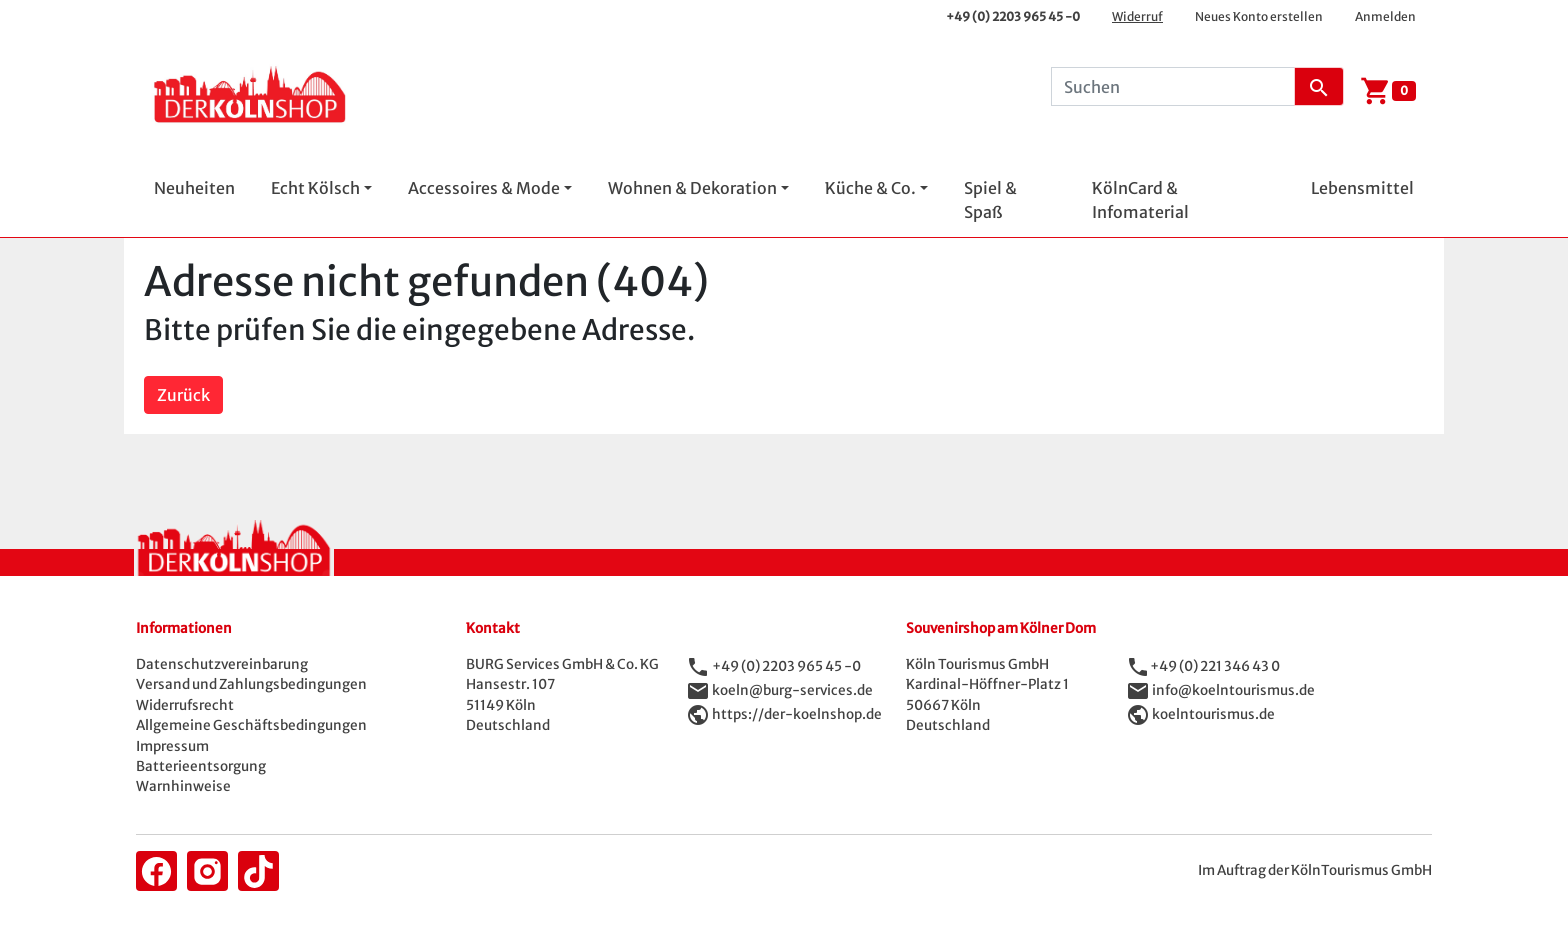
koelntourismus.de (1213, 714)
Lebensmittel (1362, 188)
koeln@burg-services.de (792, 690)
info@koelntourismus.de (1233, 690)
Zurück (183, 395)
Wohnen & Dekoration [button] (692, 188)
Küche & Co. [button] (870, 188)
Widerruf (1137, 16)
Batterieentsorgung (201, 766)
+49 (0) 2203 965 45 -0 (1013, 16)
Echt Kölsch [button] (315, 188)
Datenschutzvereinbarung (222, 664)
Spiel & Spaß (990, 200)
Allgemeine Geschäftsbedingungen (251, 725)
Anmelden (1385, 16)
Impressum (172, 746)
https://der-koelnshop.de (797, 714)
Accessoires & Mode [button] (484, 188)
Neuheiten (194, 188)
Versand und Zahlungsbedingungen (251, 684)
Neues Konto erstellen (1259, 16)
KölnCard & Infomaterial (1140, 200)
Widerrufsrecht (185, 705)
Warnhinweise (183, 786)
